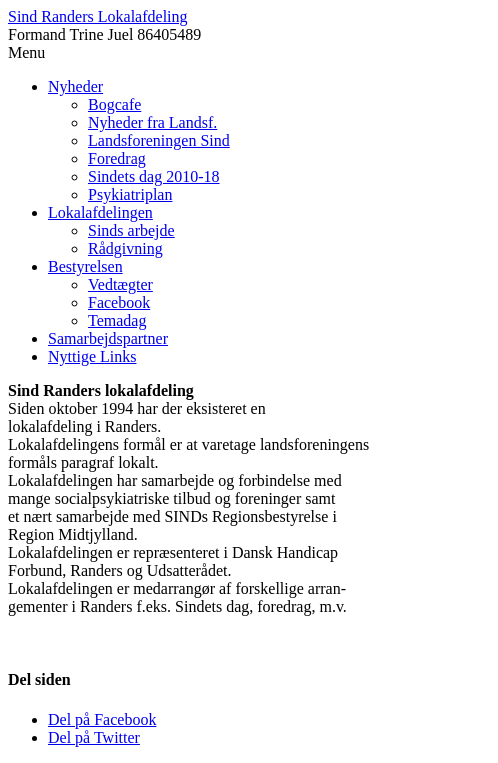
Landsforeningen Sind (159, 140)
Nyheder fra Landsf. (152, 122)
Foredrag (117, 158)
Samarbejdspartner (108, 338)
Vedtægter (120, 284)
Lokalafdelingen (100, 212)
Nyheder (75, 86)
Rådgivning (125, 248)
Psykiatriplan (130, 194)
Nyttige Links (92, 356)
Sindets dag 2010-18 (154, 176)
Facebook (119, 302)
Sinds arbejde (131, 230)
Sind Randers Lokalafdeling (98, 16)
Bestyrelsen (85, 266)
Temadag (117, 320)
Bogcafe (114, 104)
